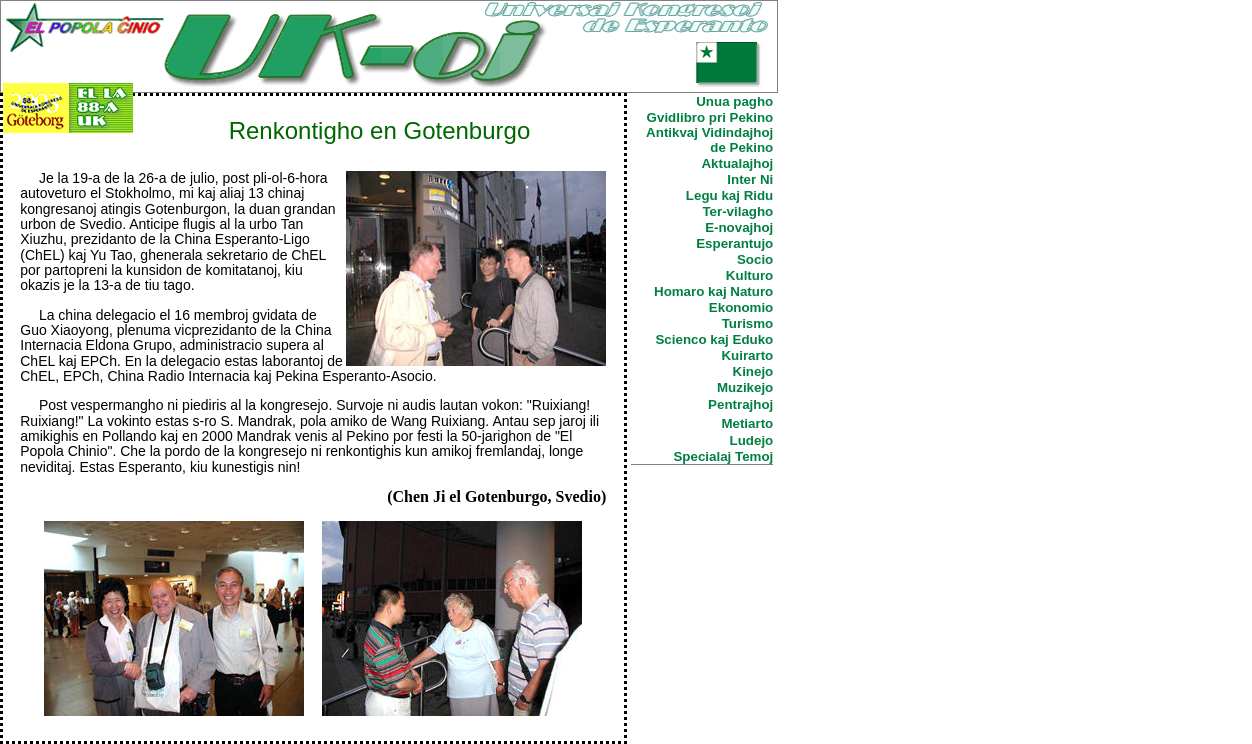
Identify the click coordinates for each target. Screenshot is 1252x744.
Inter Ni (750, 179)
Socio (755, 259)
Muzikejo (745, 387)
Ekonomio (741, 307)
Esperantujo (734, 243)
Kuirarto (747, 355)
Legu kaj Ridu (729, 195)
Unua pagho (734, 101)
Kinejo (753, 371)
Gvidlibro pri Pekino (710, 117)
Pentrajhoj (740, 404)
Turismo (748, 323)
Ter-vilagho (737, 211)
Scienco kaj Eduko (714, 339)
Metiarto (747, 423)
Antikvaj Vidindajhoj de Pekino (709, 140)
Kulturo (749, 275)
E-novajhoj (739, 227)
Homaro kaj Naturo (713, 291)
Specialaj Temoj (723, 456)
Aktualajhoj (737, 163)
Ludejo (752, 440)
